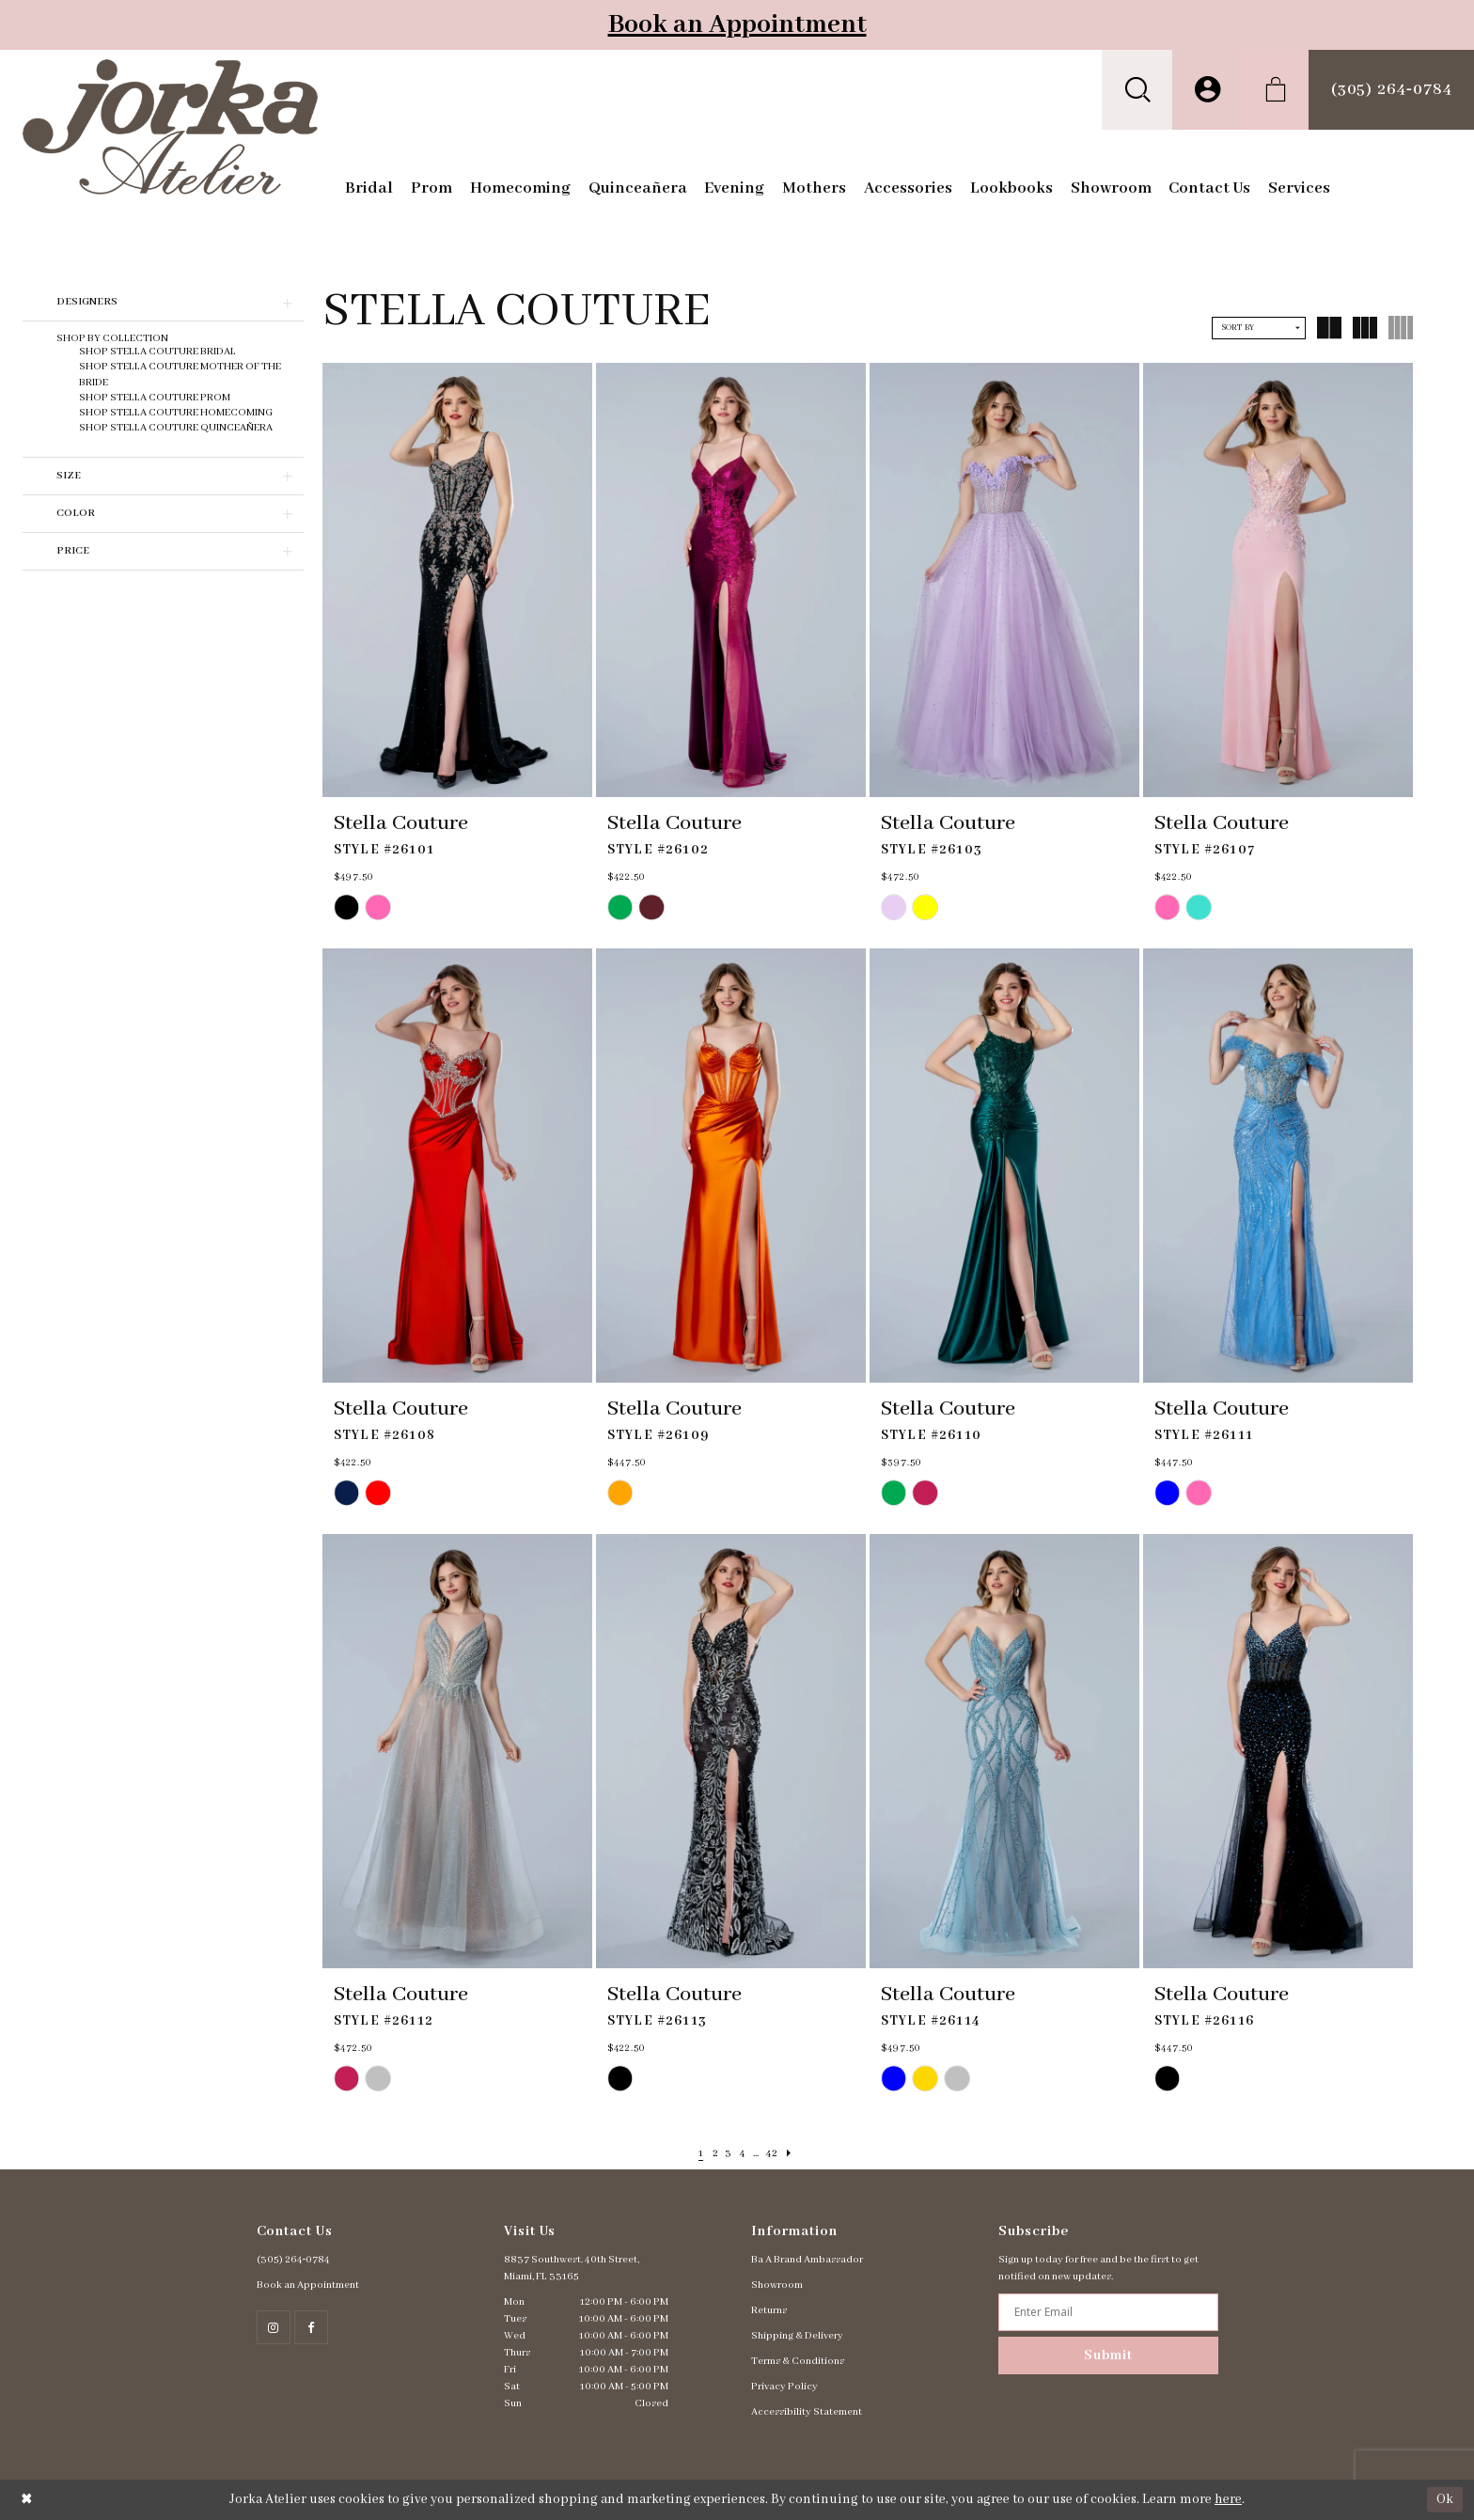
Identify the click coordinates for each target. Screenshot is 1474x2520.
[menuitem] (1137, 90)
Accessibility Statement (806, 2411)
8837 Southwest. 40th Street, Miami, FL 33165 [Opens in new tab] (571, 2268)
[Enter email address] (1107, 2312)
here (1228, 2499)
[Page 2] (706, 2154)
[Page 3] (724, 2154)
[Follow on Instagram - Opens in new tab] (273, 2327)
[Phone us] (1391, 90)
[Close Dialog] (26, 2499)
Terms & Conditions (797, 2361)
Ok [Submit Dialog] (1444, 2499)
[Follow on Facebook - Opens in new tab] (311, 2327)
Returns (769, 2310)
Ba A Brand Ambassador (807, 2259)
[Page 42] (780, 2154)
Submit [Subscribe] (1108, 2355)
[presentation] (457, 580)
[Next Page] (801, 2154)
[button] (1137, 90)
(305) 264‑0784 (294, 2259)
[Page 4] (742, 2154)
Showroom (777, 2285)
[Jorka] (171, 127)
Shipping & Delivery (797, 2335)
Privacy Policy (784, 2386)
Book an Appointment (737, 24)
